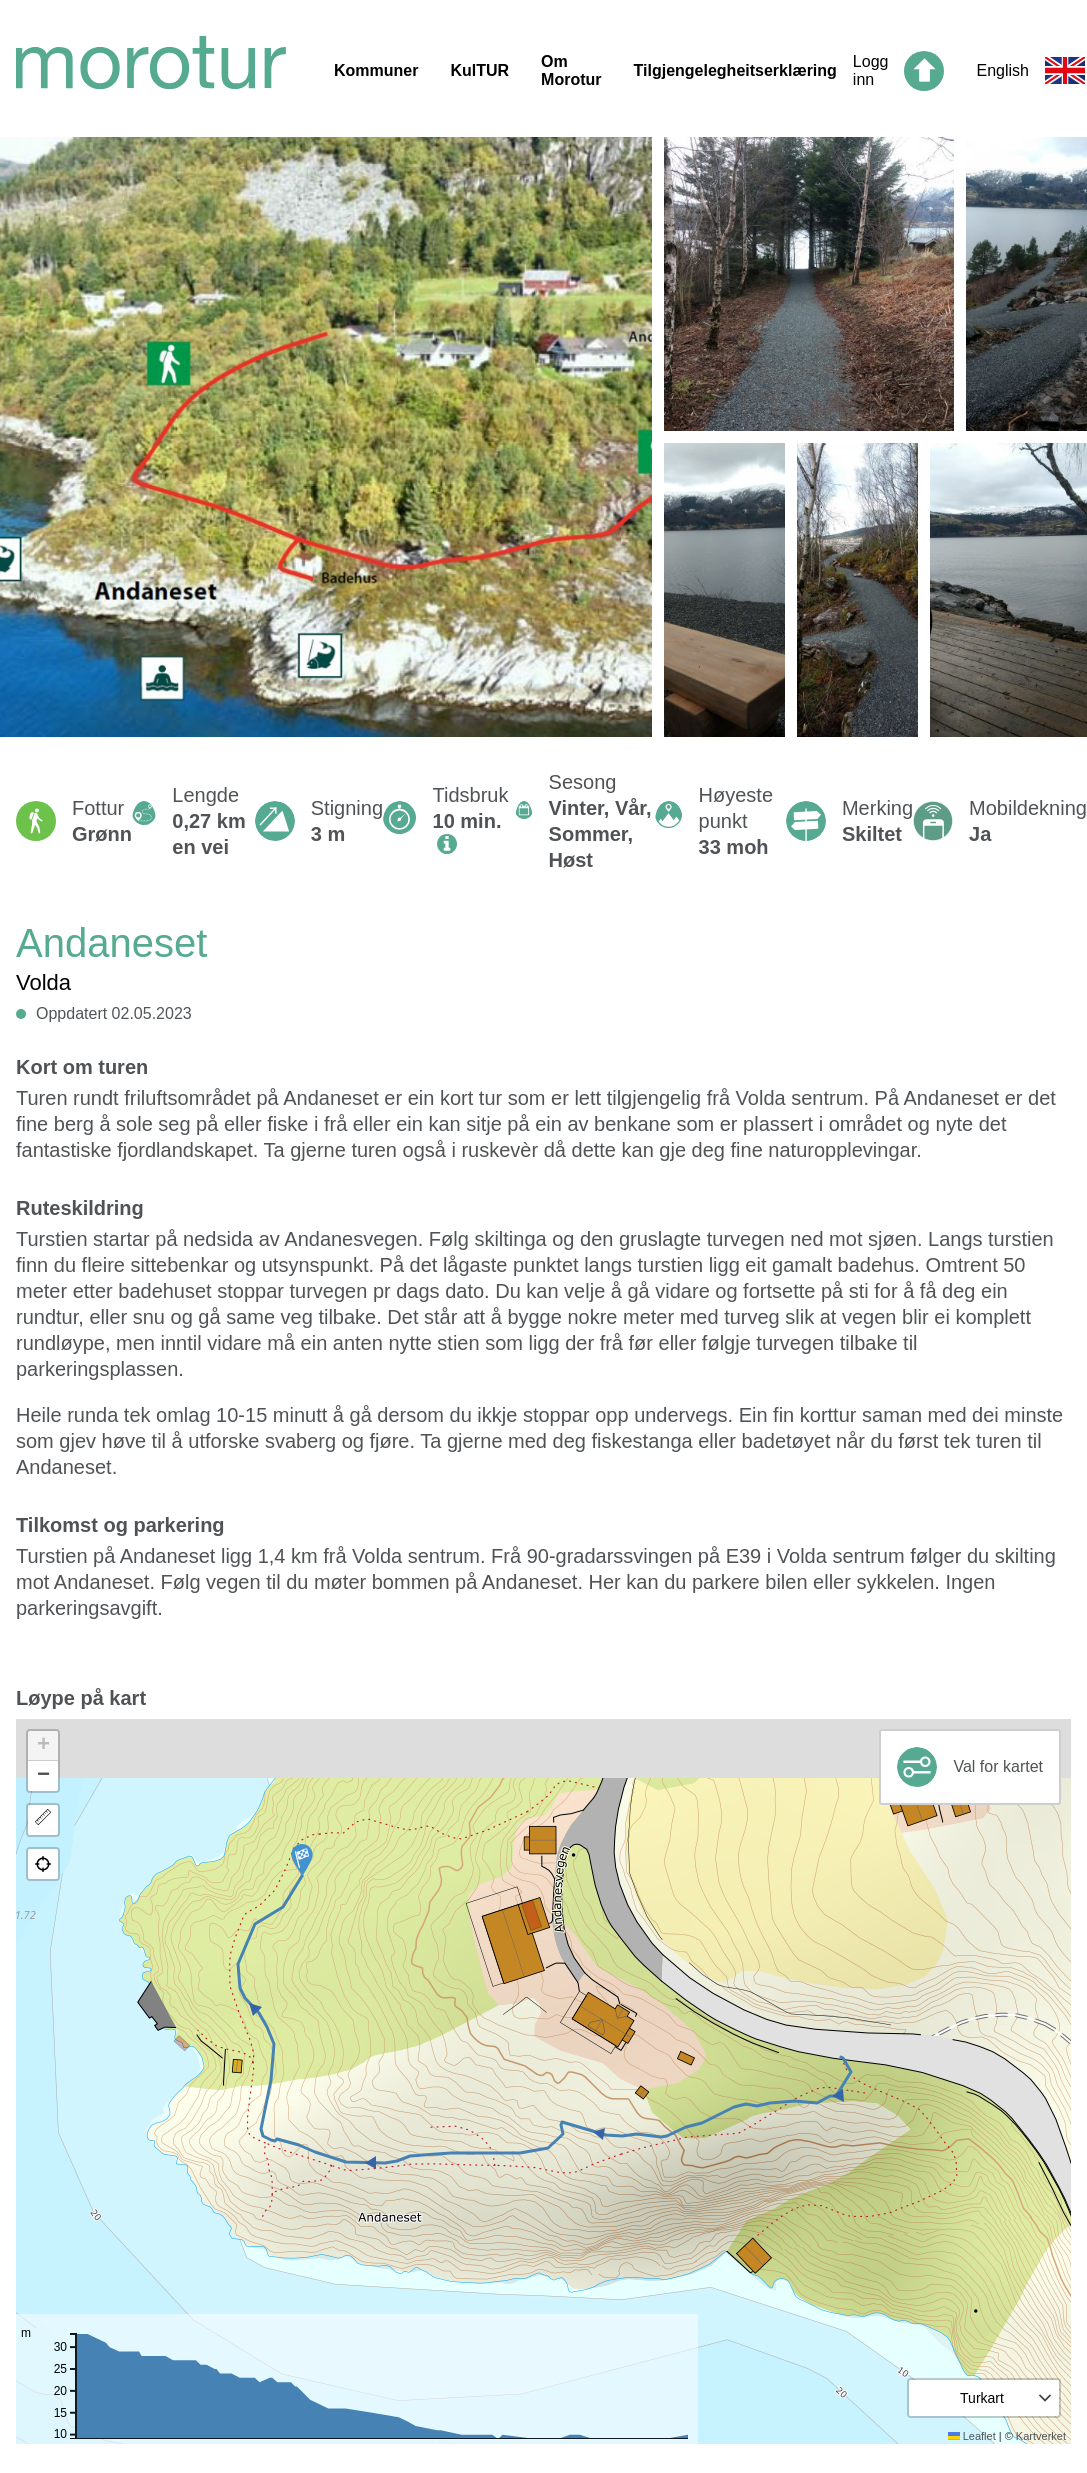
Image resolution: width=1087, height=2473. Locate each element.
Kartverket (1041, 2436)
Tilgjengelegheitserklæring (735, 70)
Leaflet (972, 2436)
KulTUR (479, 70)
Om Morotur (571, 70)
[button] (302, 1860)
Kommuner (376, 70)
